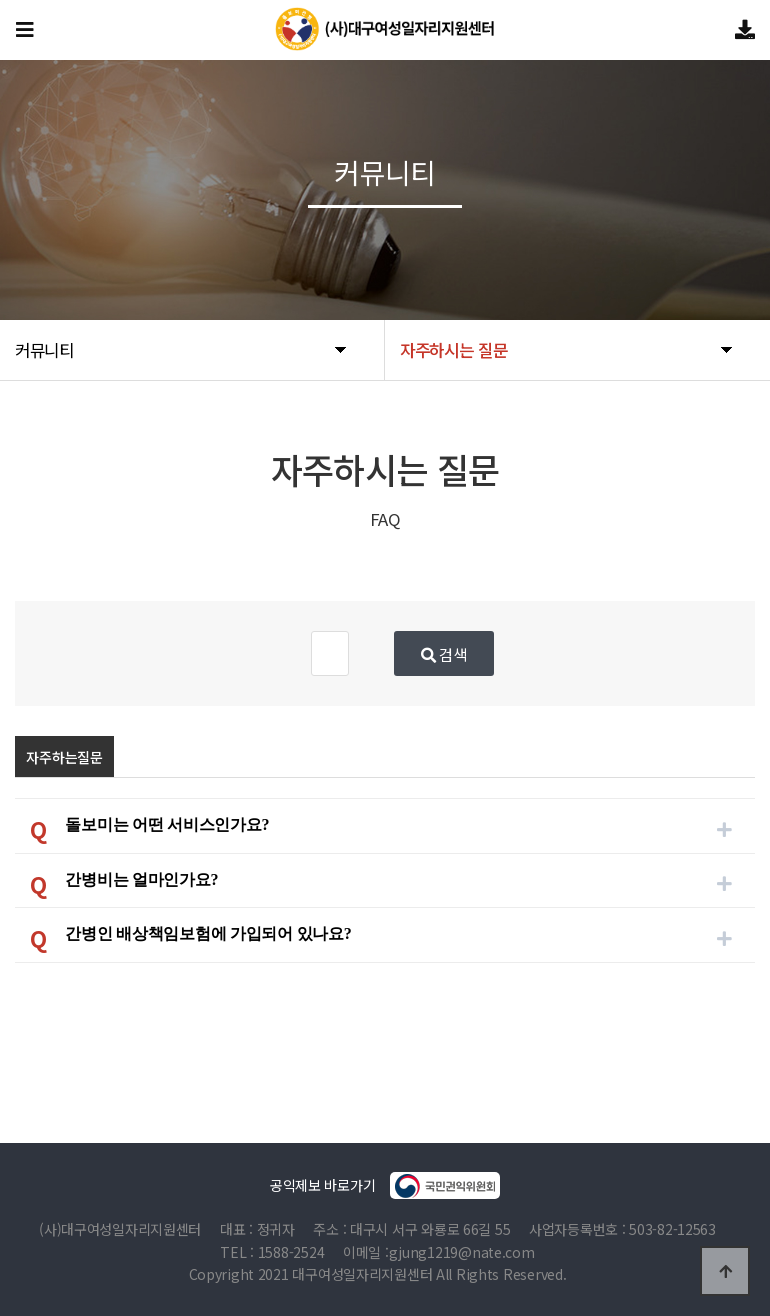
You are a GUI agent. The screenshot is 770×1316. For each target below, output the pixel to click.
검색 (537, 654)
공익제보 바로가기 (385, 1185)
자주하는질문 (64, 757)
